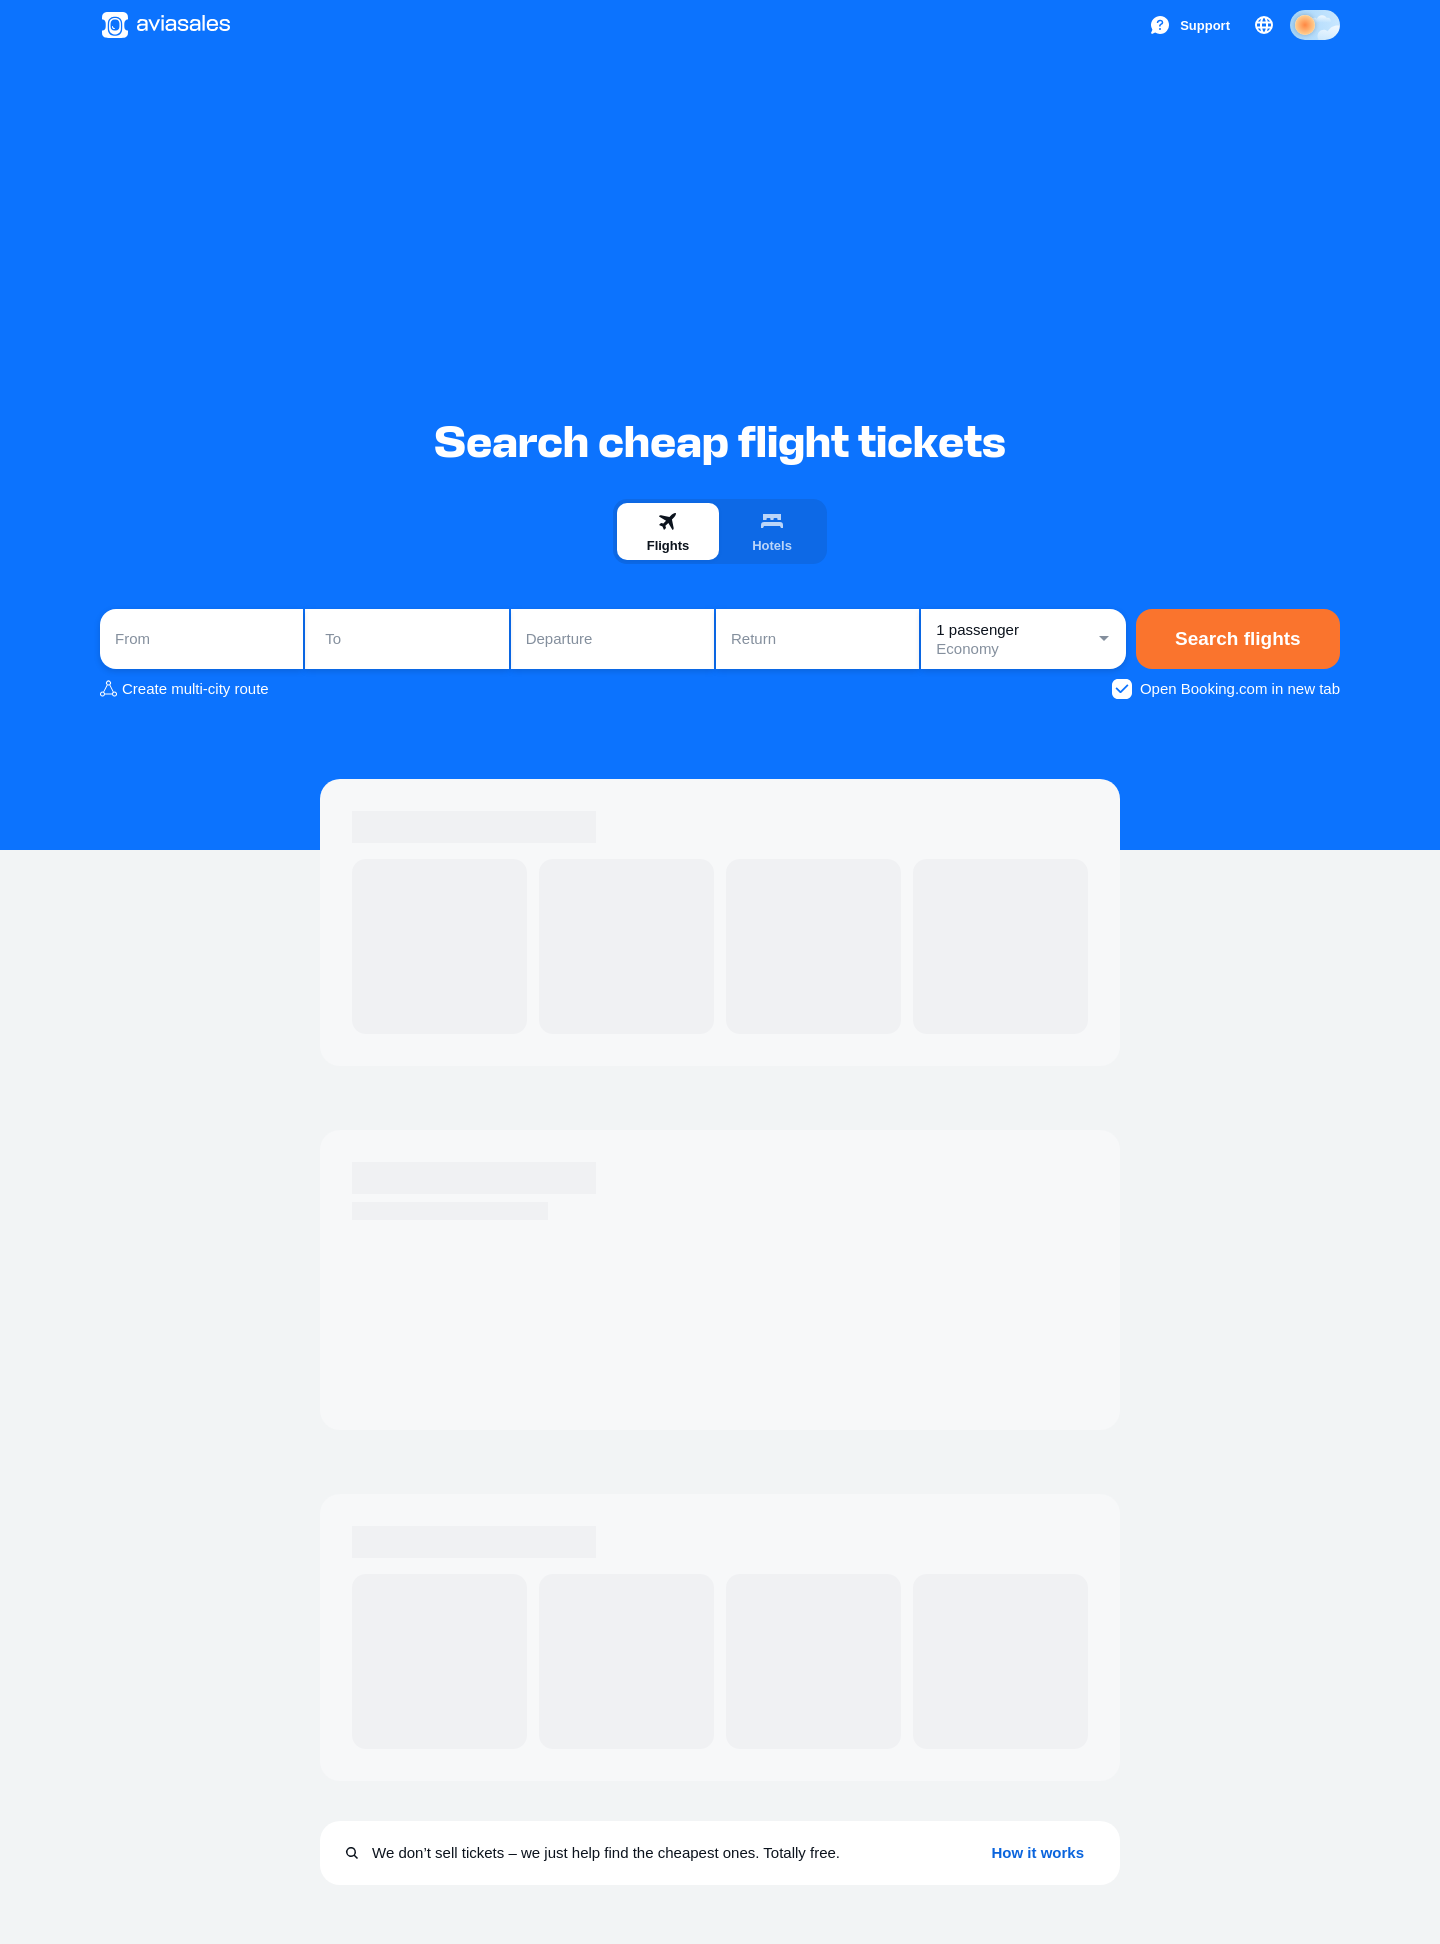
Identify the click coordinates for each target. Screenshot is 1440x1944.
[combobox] (201, 639)
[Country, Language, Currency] (1264, 25)
